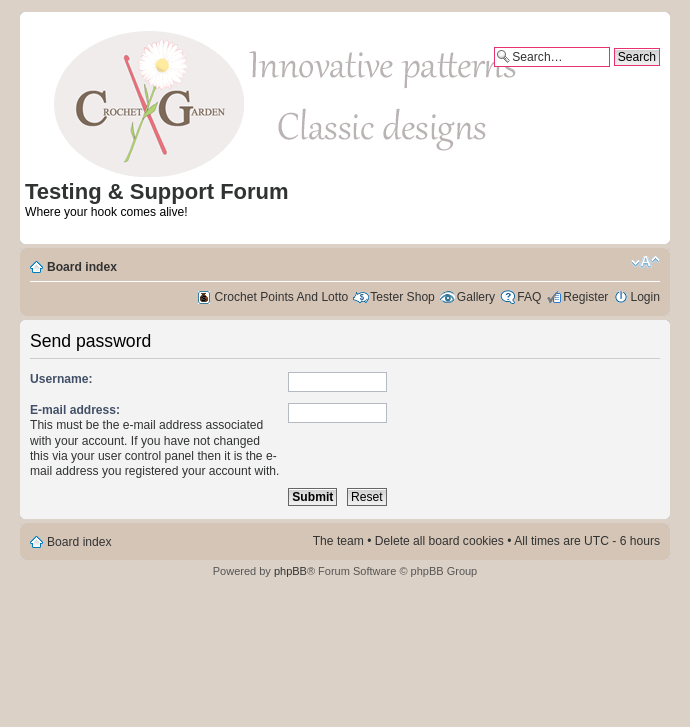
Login (645, 297)
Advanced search (613, 74)
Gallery (476, 297)
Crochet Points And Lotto (282, 297)
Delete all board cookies (439, 541)
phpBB (290, 571)
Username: (61, 379)
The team (338, 541)
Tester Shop (402, 297)
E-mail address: (75, 410)
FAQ (529, 297)
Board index (82, 267)
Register (585, 297)
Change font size (645, 262)
